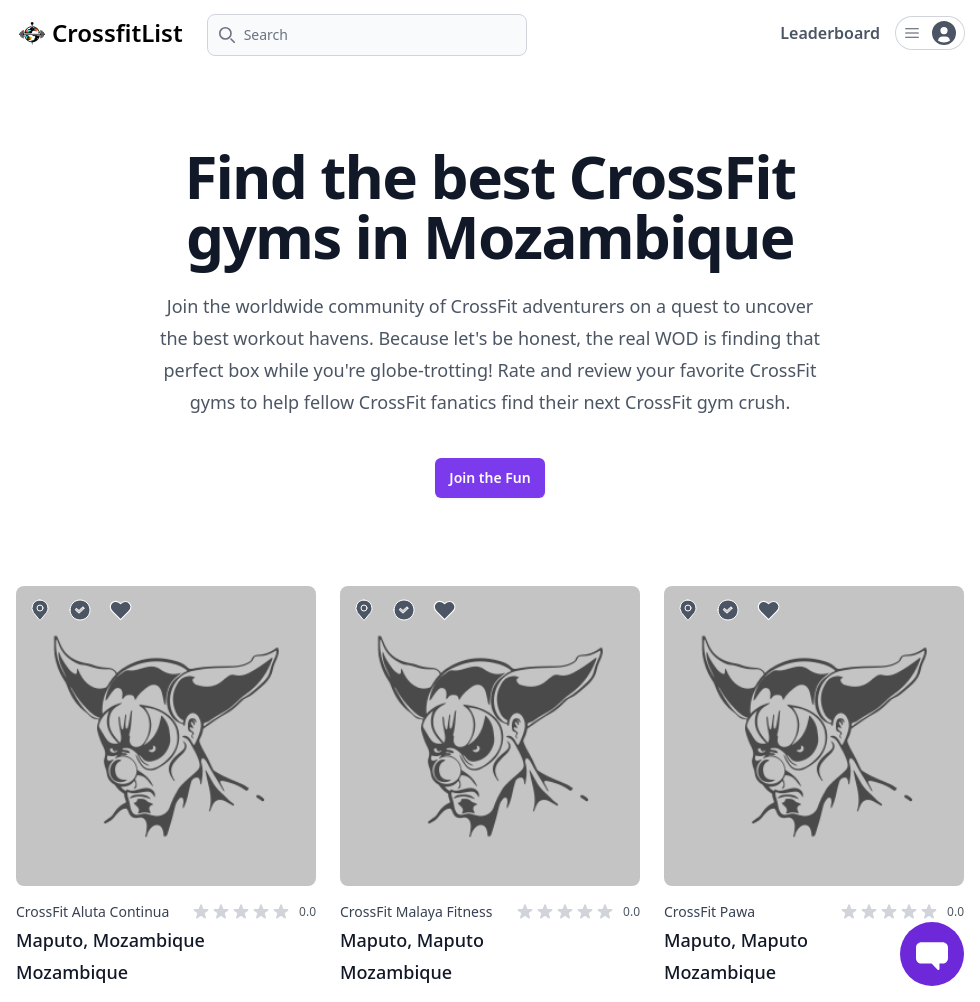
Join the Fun (489, 477)
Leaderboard (830, 33)
